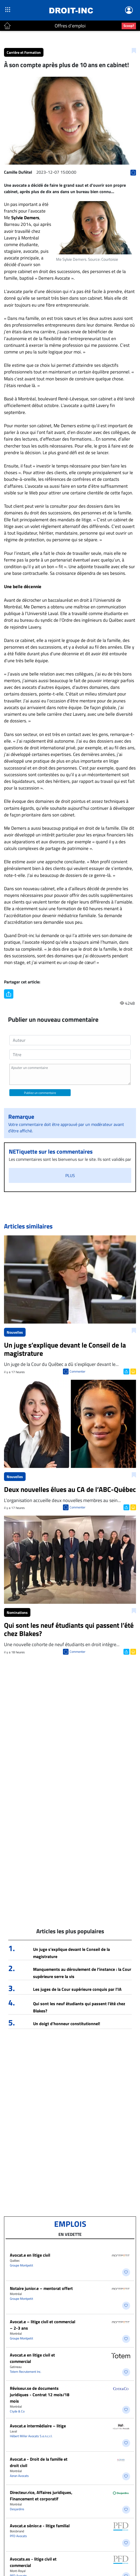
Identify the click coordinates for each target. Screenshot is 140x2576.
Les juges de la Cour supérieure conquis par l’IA (77, 1989)
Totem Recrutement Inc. (25, 2371)
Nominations (17, 1612)
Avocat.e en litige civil (30, 2255)
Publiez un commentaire (40, 1092)
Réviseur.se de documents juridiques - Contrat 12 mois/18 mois (39, 2394)
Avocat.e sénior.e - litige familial (40, 2525)
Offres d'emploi (70, 25)
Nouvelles (15, 1332)
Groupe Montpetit (21, 2265)
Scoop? (128, 25)
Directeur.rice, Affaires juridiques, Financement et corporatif (41, 2495)
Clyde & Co (17, 2411)
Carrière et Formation (24, 52)
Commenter (77, 1371)
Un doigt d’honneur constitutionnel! (66, 2023)
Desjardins (17, 2509)
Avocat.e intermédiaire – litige (38, 2426)
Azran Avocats (19, 2475)
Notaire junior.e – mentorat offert (41, 2288)
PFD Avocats (18, 2535)
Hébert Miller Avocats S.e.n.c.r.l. (31, 2436)
